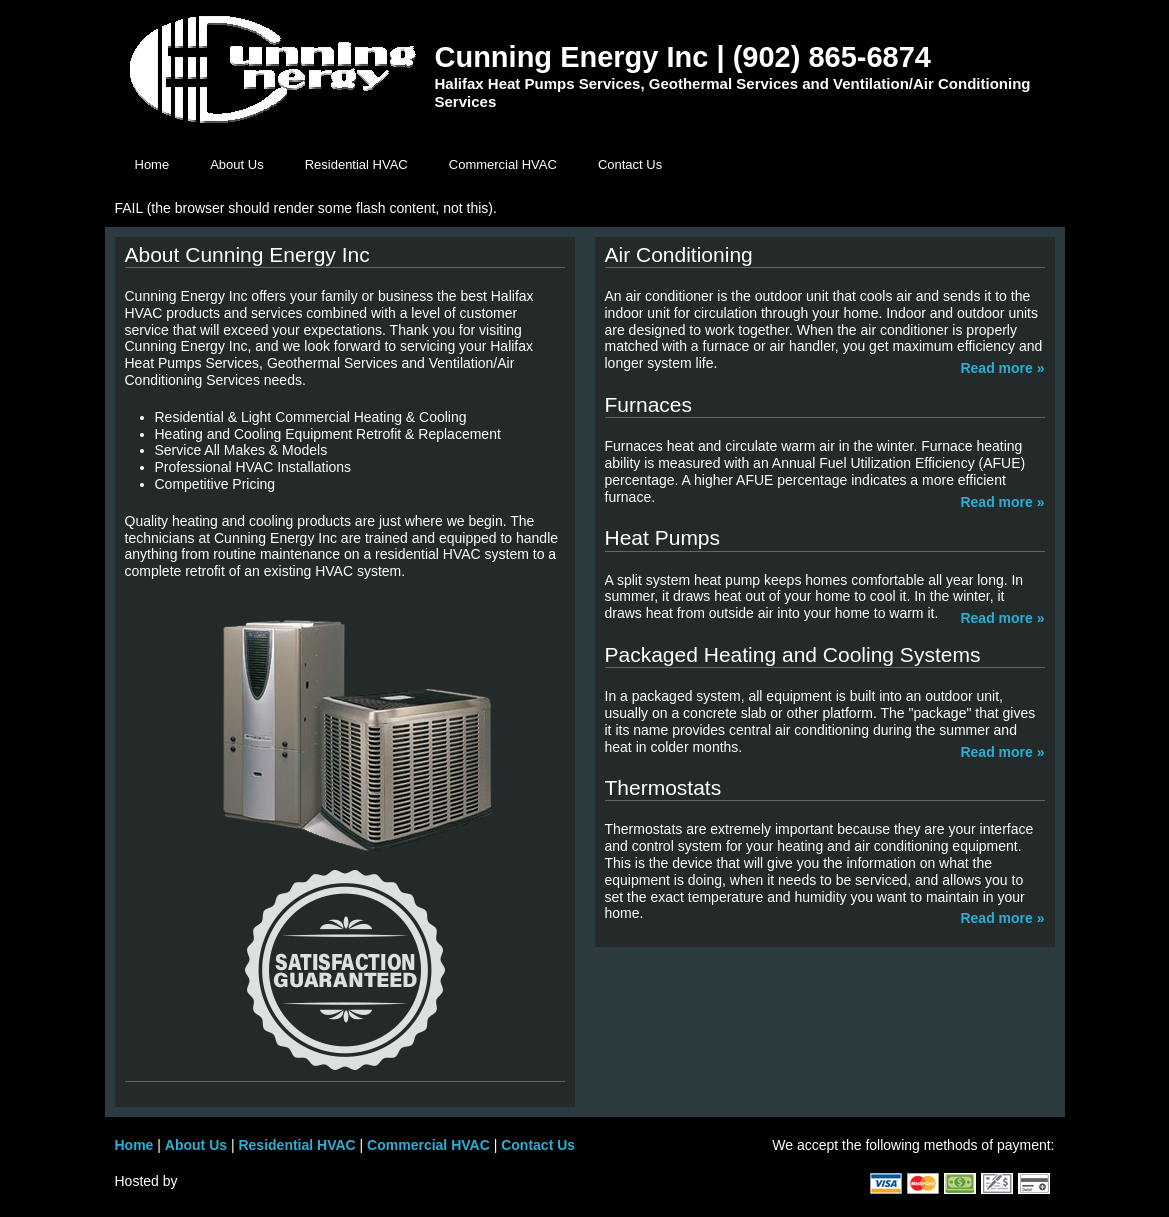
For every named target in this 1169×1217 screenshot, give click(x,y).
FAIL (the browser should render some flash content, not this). (306, 208)
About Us (236, 164)
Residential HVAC (356, 164)
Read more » (1002, 368)
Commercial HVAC (503, 164)
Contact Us (630, 164)
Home (152, 164)
